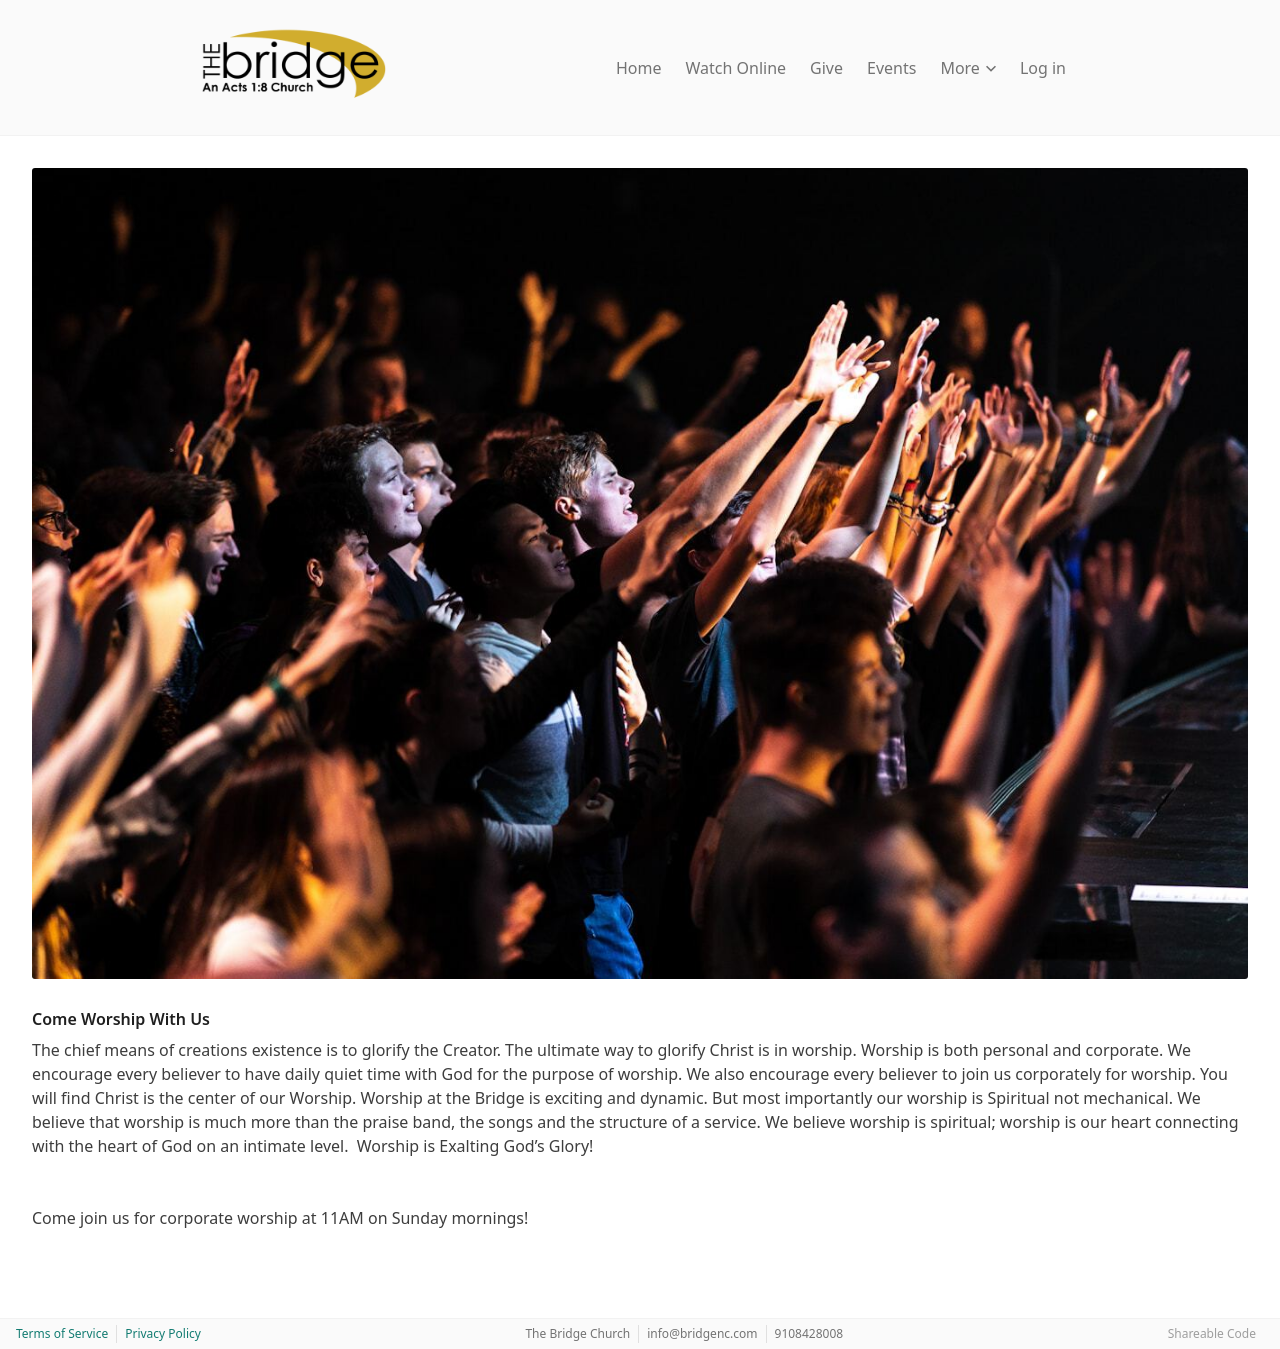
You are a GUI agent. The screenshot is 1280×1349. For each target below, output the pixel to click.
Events (891, 68)
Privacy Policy (163, 1333)
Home (639, 68)
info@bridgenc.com (702, 1333)
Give (826, 68)
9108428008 (809, 1333)
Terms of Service (62, 1333)
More (968, 68)
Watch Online (735, 68)
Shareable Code (1212, 1333)
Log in (1043, 68)
